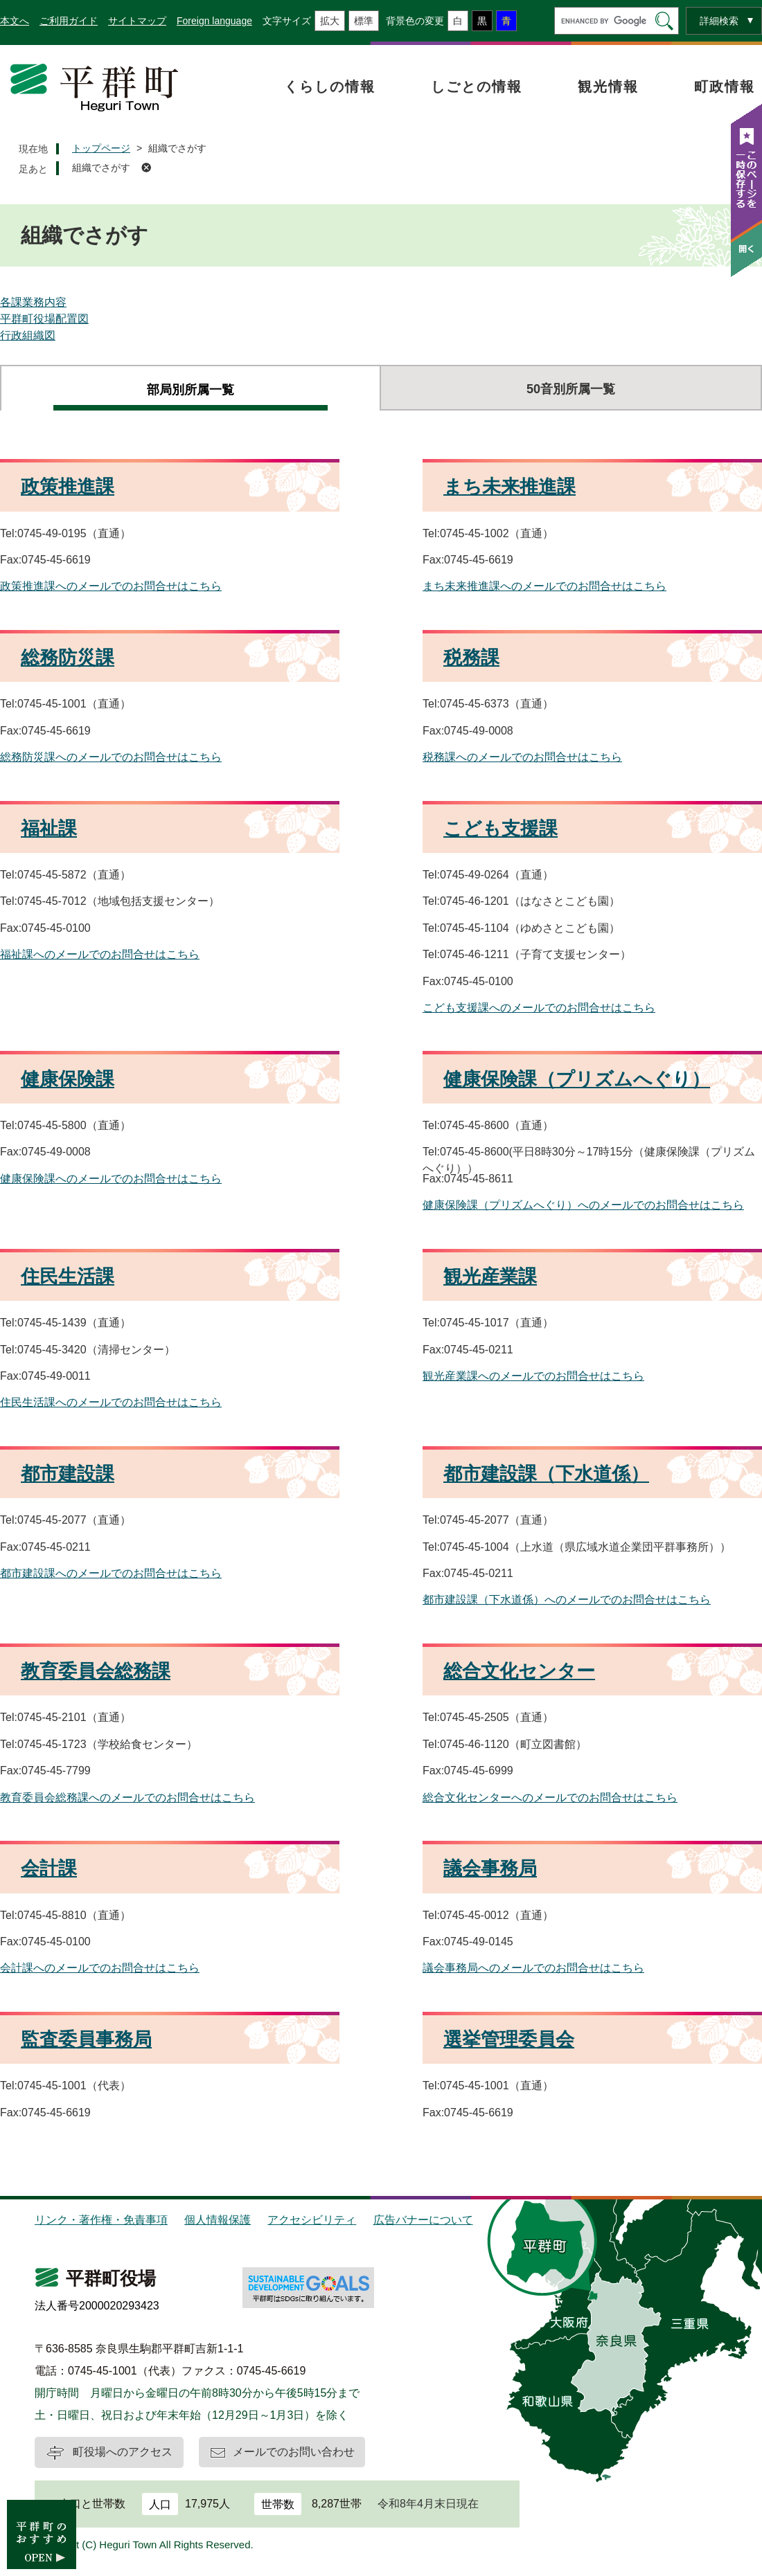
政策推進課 (67, 486)
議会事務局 (490, 1868)
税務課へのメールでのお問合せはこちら (522, 757)
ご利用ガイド (68, 20)
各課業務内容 (33, 302)
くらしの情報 (329, 86)
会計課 (49, 1868)
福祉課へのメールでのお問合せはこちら (100, 954)
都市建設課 (67, 1473)
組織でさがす (101, 167)
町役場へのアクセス (122, 2452)
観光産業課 (490, 1276)
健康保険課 (67, 1079)
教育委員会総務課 (95, 1671)
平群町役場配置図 (44, 319)
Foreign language (214, 20)
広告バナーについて (423, 2220)
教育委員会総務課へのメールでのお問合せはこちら (127, 1797)
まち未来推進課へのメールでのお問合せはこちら (544, 586)
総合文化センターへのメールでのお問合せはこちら (550, 1797)
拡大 (329, 20)
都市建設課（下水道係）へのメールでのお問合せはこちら (567, 1599)
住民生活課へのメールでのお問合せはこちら (111, 1402)
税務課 (471, 657)
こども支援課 (500, 828)
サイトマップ (137, 20)
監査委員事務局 (86, 2039)
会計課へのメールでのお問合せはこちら (100, 1968)
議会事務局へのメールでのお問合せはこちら (533, 1968)
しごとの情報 (476, 86)
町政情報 (724, 86)
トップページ (101, 148)
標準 (363, 20)
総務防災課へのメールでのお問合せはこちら (111, 757)
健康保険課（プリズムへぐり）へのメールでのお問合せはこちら (583, 1205)
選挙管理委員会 (508, 2039)
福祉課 (49, 828)
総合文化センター (519, 1671)
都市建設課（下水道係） (546, 1473)
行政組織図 (27, 335)
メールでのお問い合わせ (294, 2452)
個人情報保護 (217, 2220)
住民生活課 (67, 1276)
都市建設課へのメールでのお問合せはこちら (111, 1573)
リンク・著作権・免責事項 (101, 2220)
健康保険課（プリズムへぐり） (576, 1079)
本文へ (14, 20)
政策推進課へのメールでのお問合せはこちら (111, 586)
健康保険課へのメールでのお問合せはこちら (111, 1179)
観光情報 (608, 86)
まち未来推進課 (509, 486)
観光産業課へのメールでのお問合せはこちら (533, 1376)
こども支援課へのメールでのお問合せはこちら (539, 1008)
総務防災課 (67, 657)
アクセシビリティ (311, 2220)
